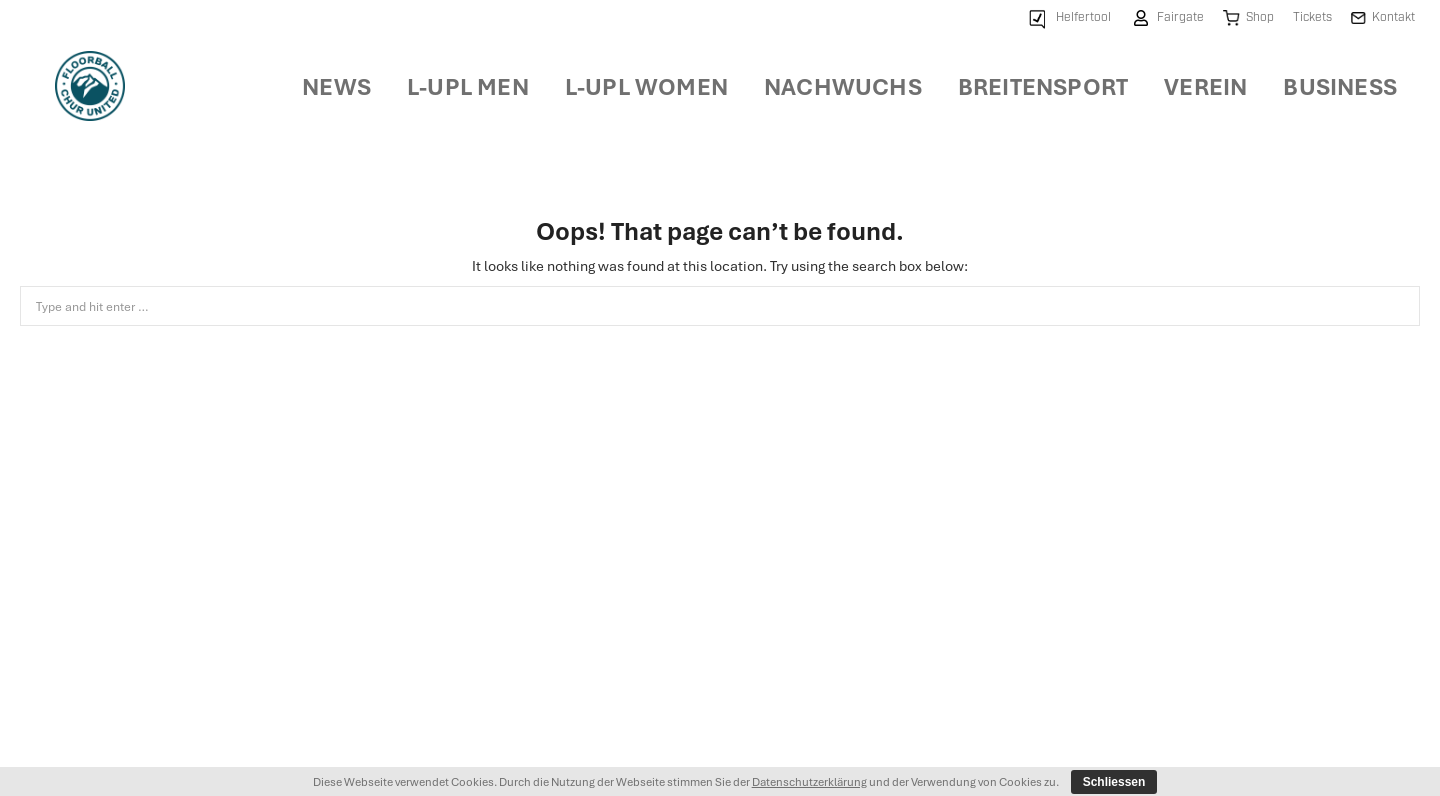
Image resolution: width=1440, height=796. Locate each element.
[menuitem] (1068, 18)
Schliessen (1114, 782)
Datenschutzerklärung (809, 781)
